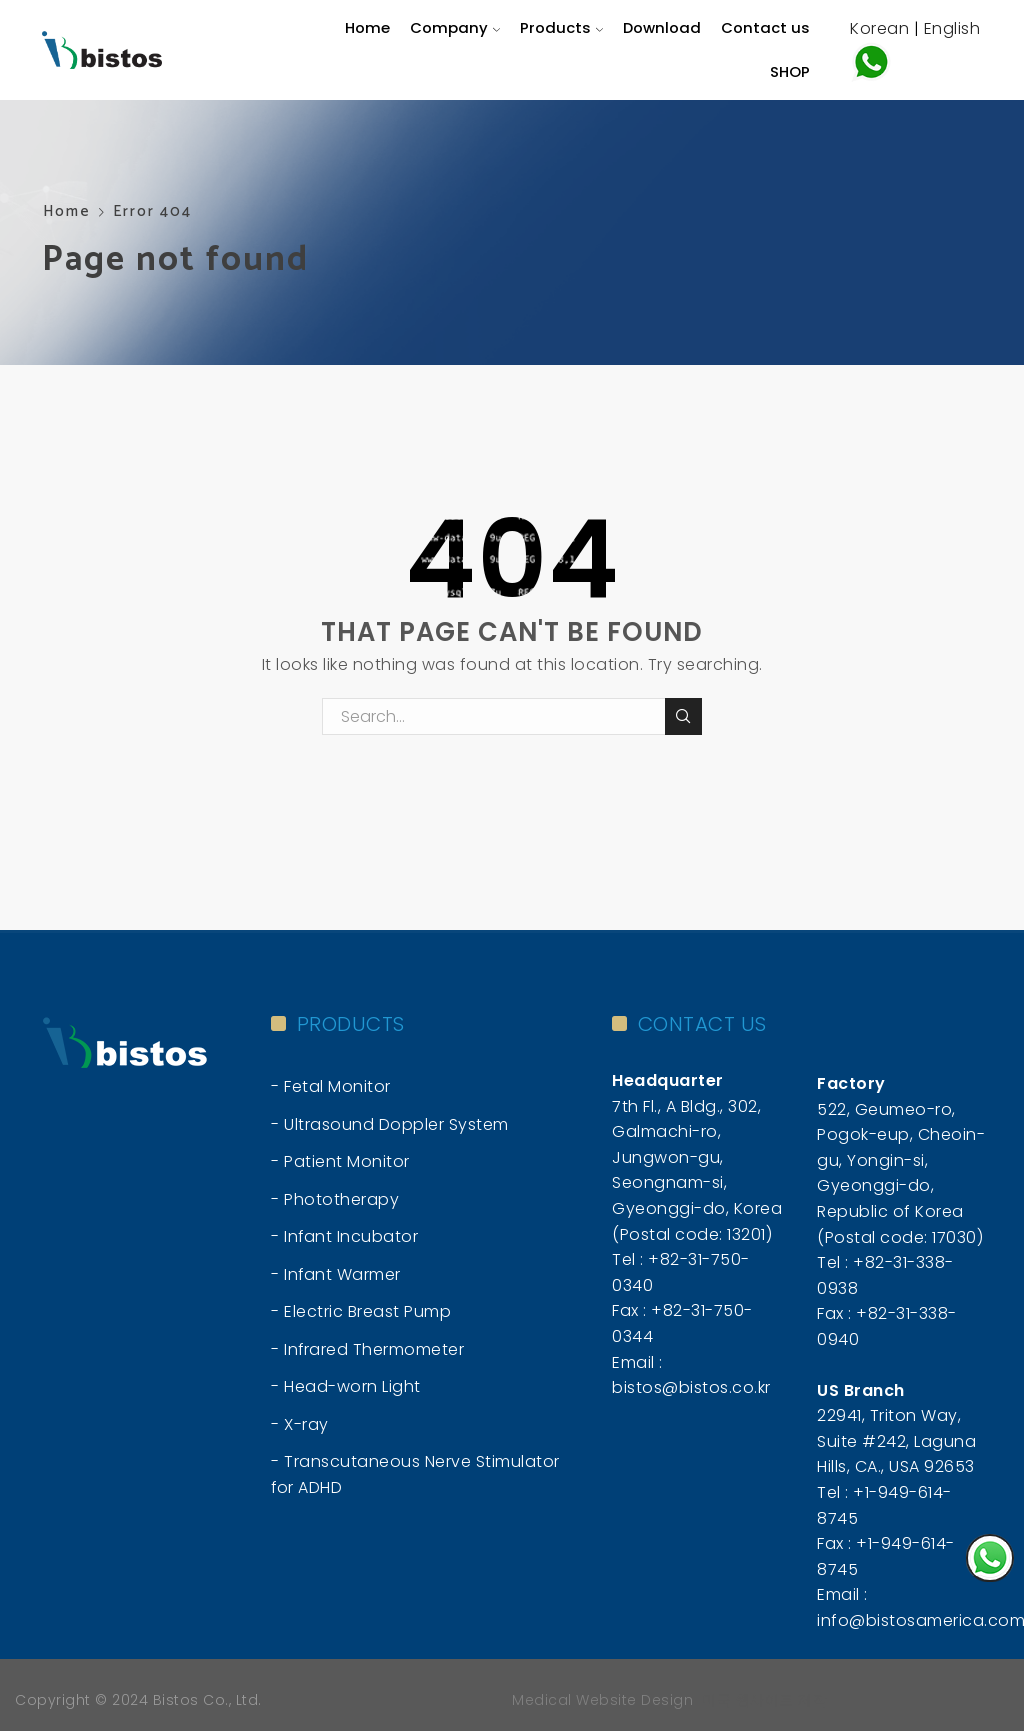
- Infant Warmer (336, 1274)
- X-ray (300, 1424)
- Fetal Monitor (331, 1086)
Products (561, 27)
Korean (879, 28)
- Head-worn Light (346, 1386)
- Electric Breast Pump (361, 1311)
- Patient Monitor (340, 1161)
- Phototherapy (335, 1199)
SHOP (790, 71)
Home (367, 27)
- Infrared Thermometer (367, 1349)
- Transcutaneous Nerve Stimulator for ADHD (415, 1474)
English (952, 28)
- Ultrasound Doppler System (390, 1124)
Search (683, 716)
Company (455, 27)
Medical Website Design (602, 1700)
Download (662, 27)
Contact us (765, 27)
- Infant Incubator (344, 1236)
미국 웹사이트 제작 (764, 1700)
